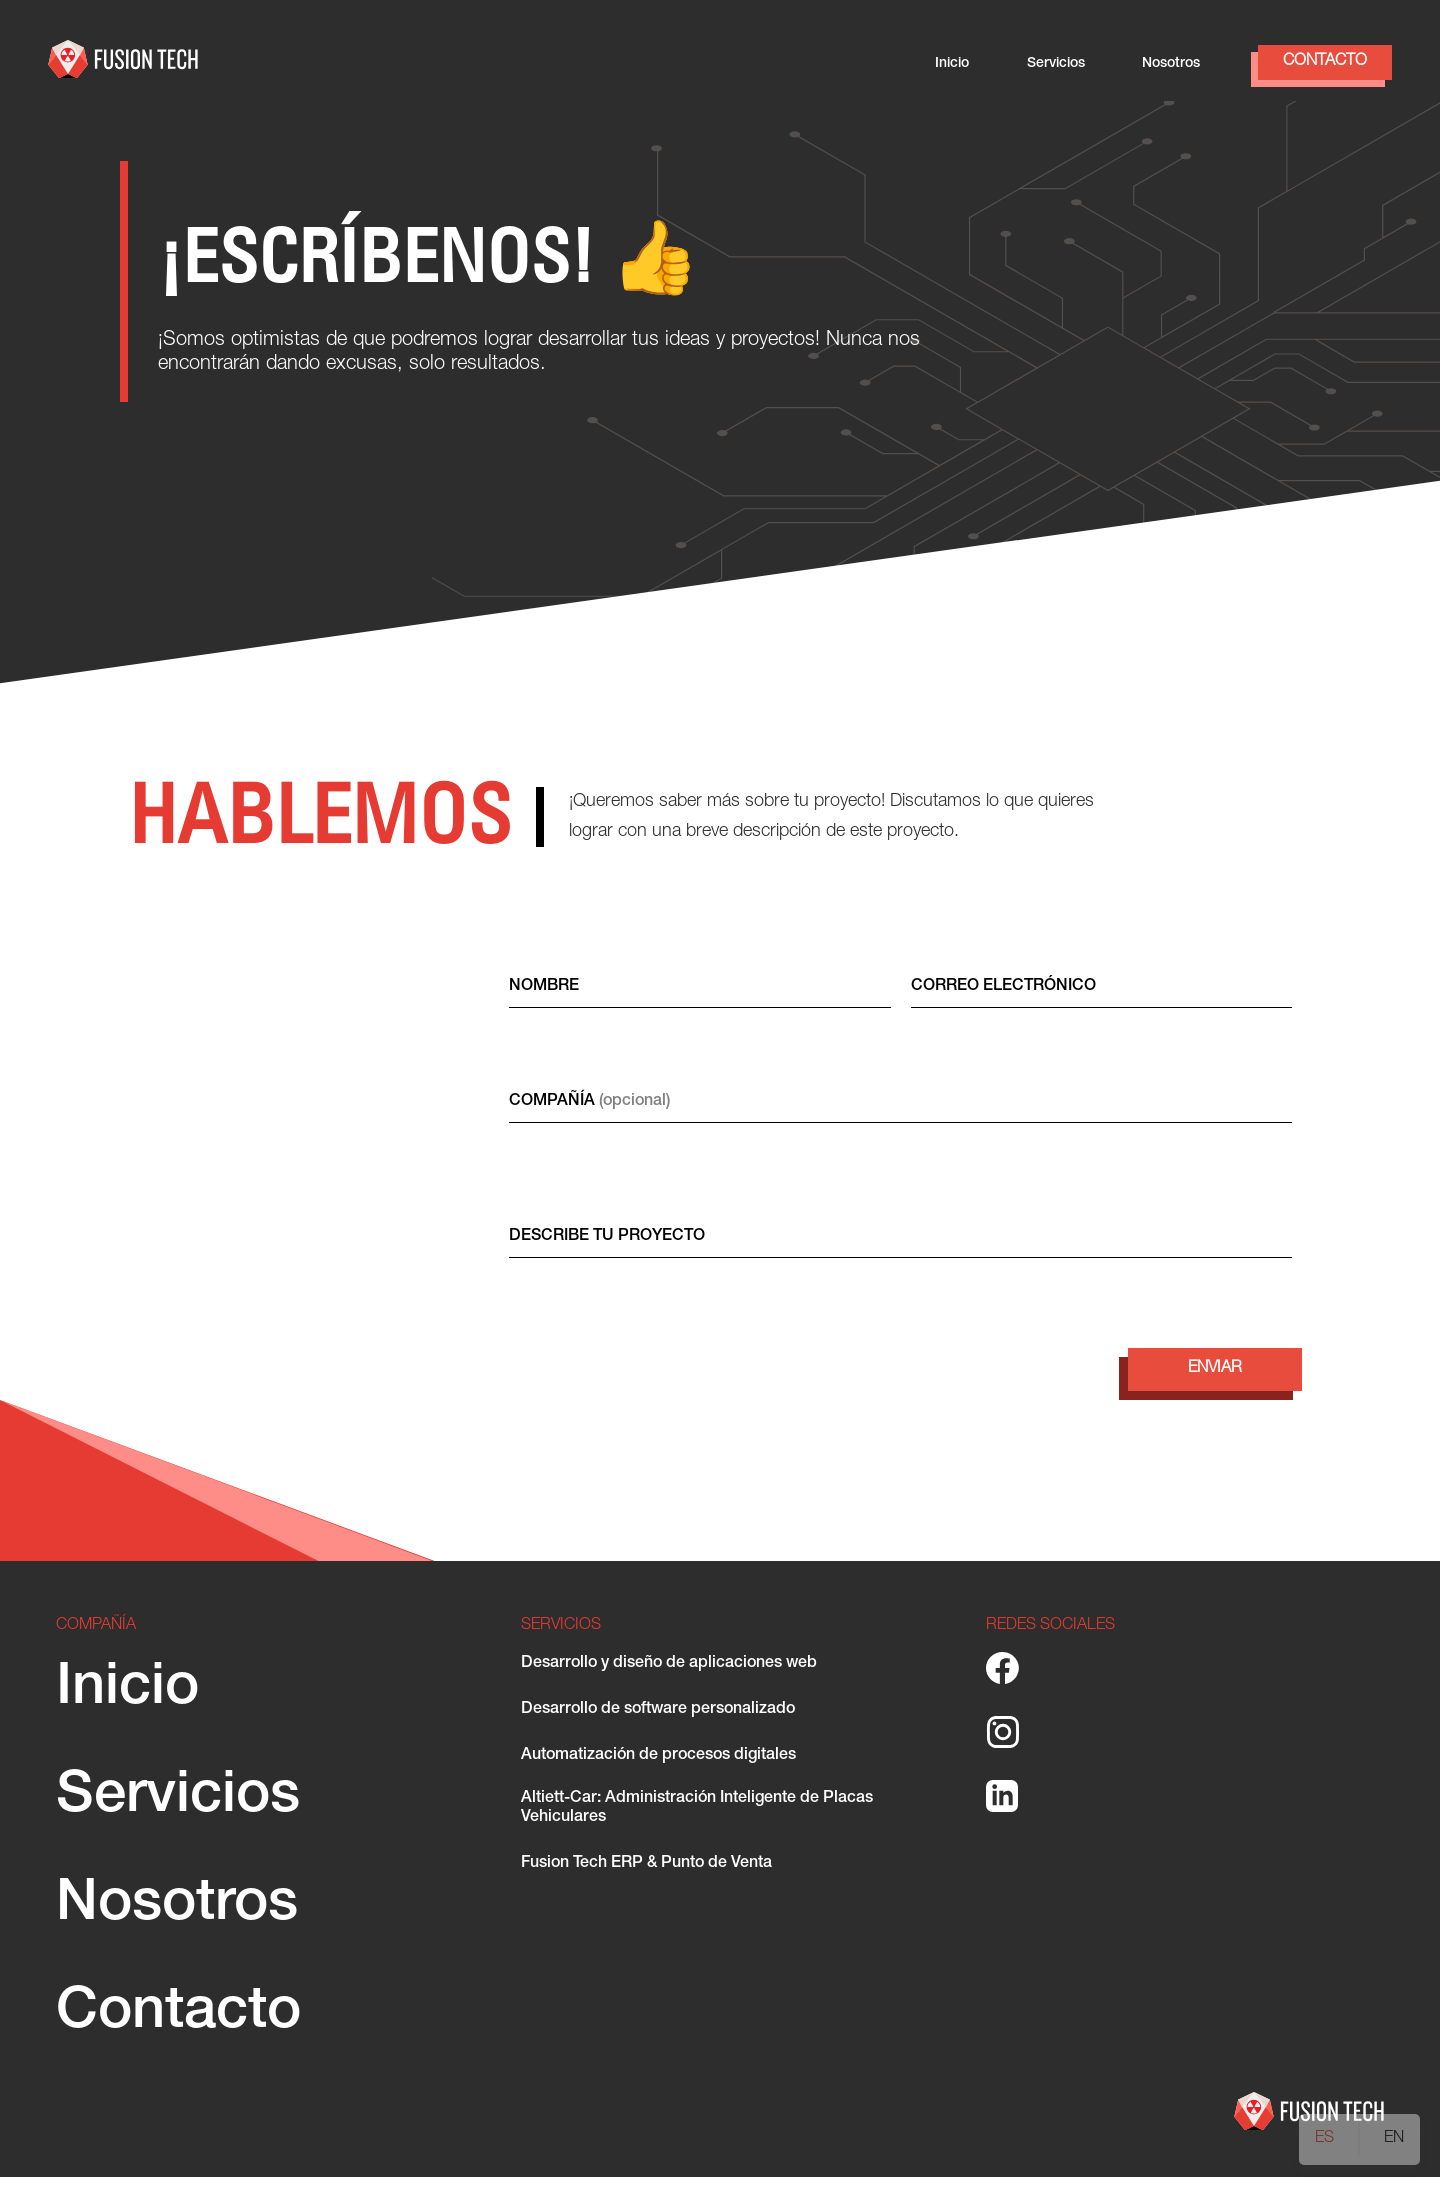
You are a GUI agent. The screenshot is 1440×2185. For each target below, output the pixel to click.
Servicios (1056, 64)
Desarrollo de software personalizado (658, 1718)
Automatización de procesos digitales (658, 1764)
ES (1324, 2139)
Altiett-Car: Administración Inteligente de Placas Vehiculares (697, 1816)
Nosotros (1171, 64)
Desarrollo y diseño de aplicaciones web (669, 1672)
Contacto (1325, 62)
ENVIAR (1215, 1377)
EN (1394, 2139)
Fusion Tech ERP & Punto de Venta (646, 1872)
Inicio (952, 64)
